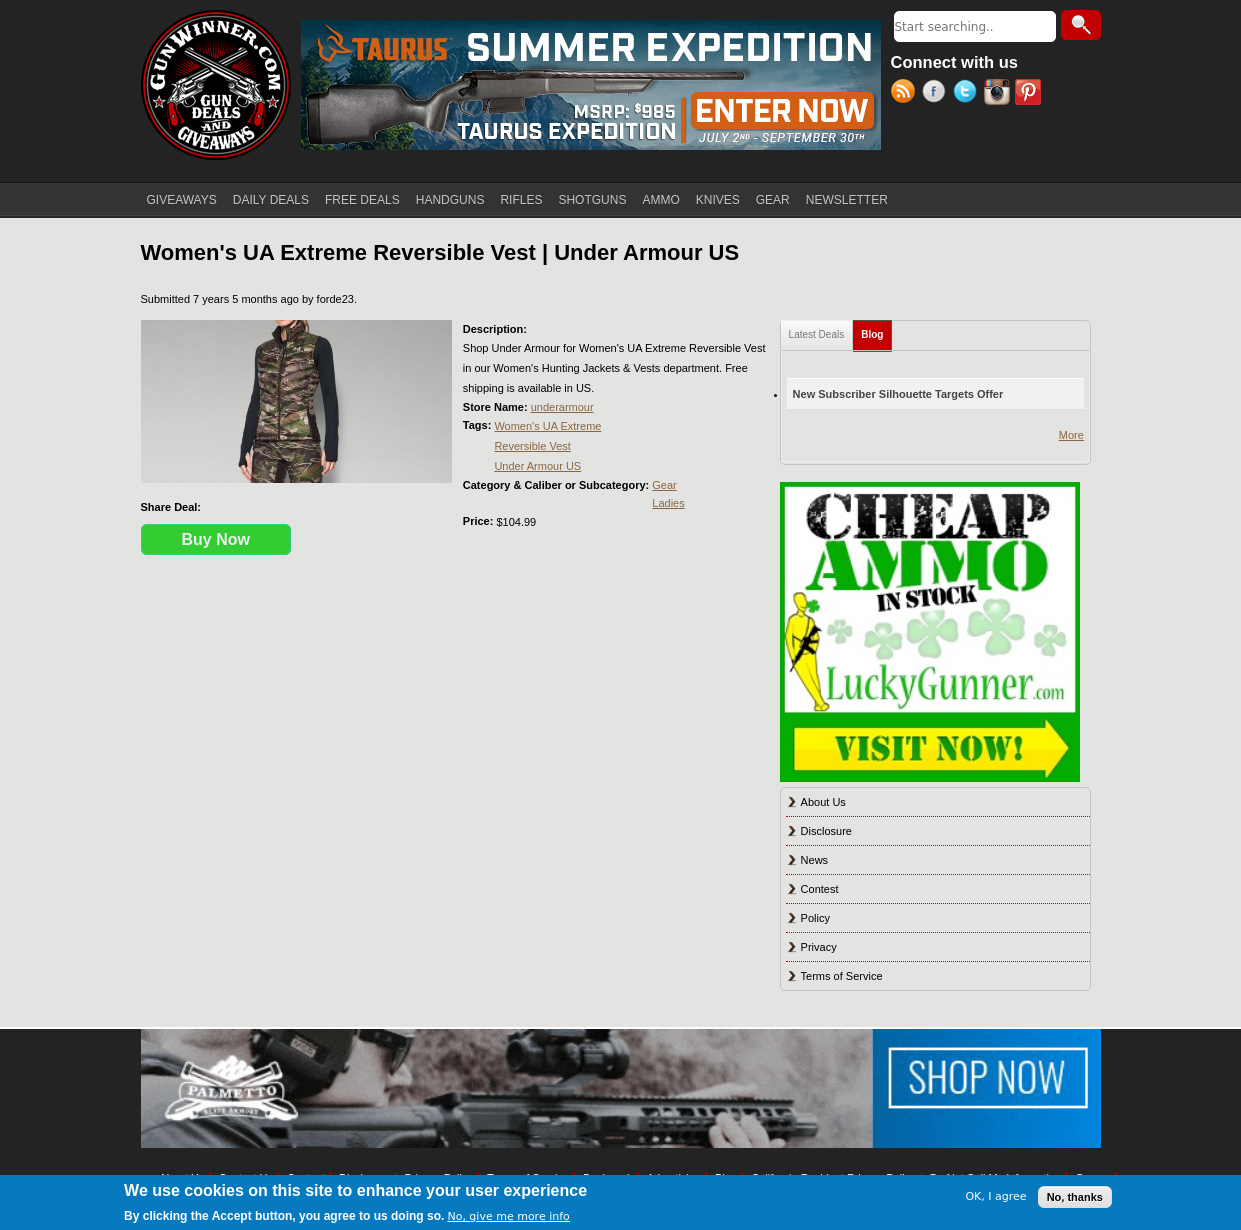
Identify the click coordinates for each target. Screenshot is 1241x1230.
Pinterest (1030, 94)
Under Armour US (537, 466)
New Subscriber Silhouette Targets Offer (898, 394)
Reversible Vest (532, 446)
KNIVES (718, 200)
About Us (823, 802)
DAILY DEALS (271, 200)
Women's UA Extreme (547, 426)
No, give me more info (508, 1216)
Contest (820, 889)
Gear (664, 485)
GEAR (773, 200)
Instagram (999, 94)
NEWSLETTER (847, 200)
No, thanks (1075, 1197)
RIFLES (521, 200)
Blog (876, 330)
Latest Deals (817, 334)
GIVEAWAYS (182, 200)
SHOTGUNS (592, 200)
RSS (906, 94)
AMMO (660, 200)
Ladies (668, 503)
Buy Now (216, 539)
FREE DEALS (362, 200)
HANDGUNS (450, 200)
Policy (815, 918)
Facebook (937, 94)
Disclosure (826, 831)
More (1071, 435)
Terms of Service (842, 976)
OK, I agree (995, 1196)
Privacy (819, 947)
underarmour (562, 407)
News (815, 860)
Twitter (968, 94)
